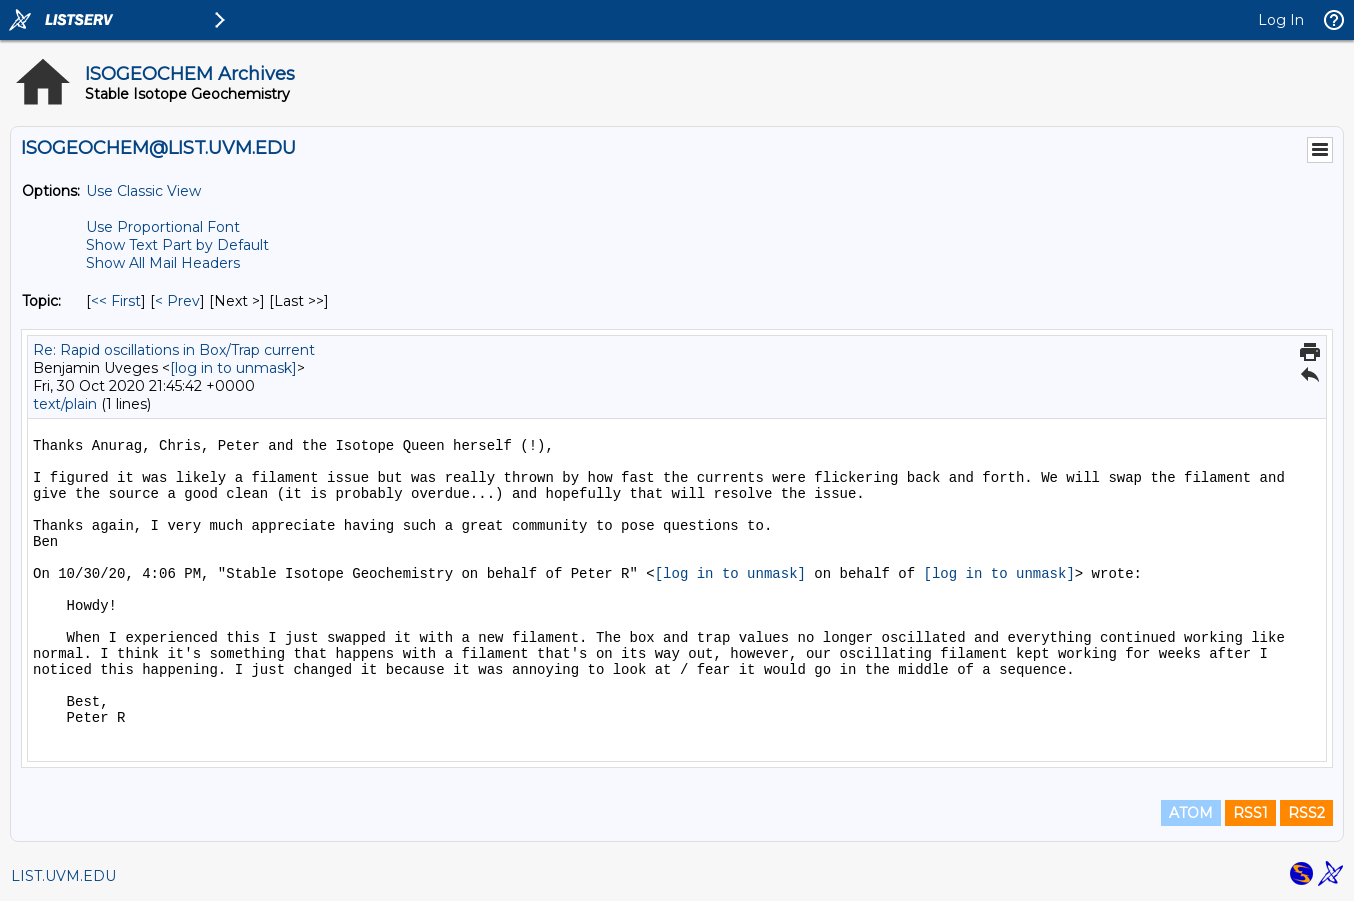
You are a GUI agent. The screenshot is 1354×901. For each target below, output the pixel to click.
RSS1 (1250, 813)
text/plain (65, 404)
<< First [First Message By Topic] (116, 301)
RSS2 (1306, 813)
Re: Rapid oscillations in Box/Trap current (174, 350)
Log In (1281, 20)
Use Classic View (143, 191)
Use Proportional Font (163, 227)
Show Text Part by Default (177, 245)
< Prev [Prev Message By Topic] (177, 301)
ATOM (1191, 813)
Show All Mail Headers (163, 263)
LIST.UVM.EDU (63, 876)
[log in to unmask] (233, 368)
